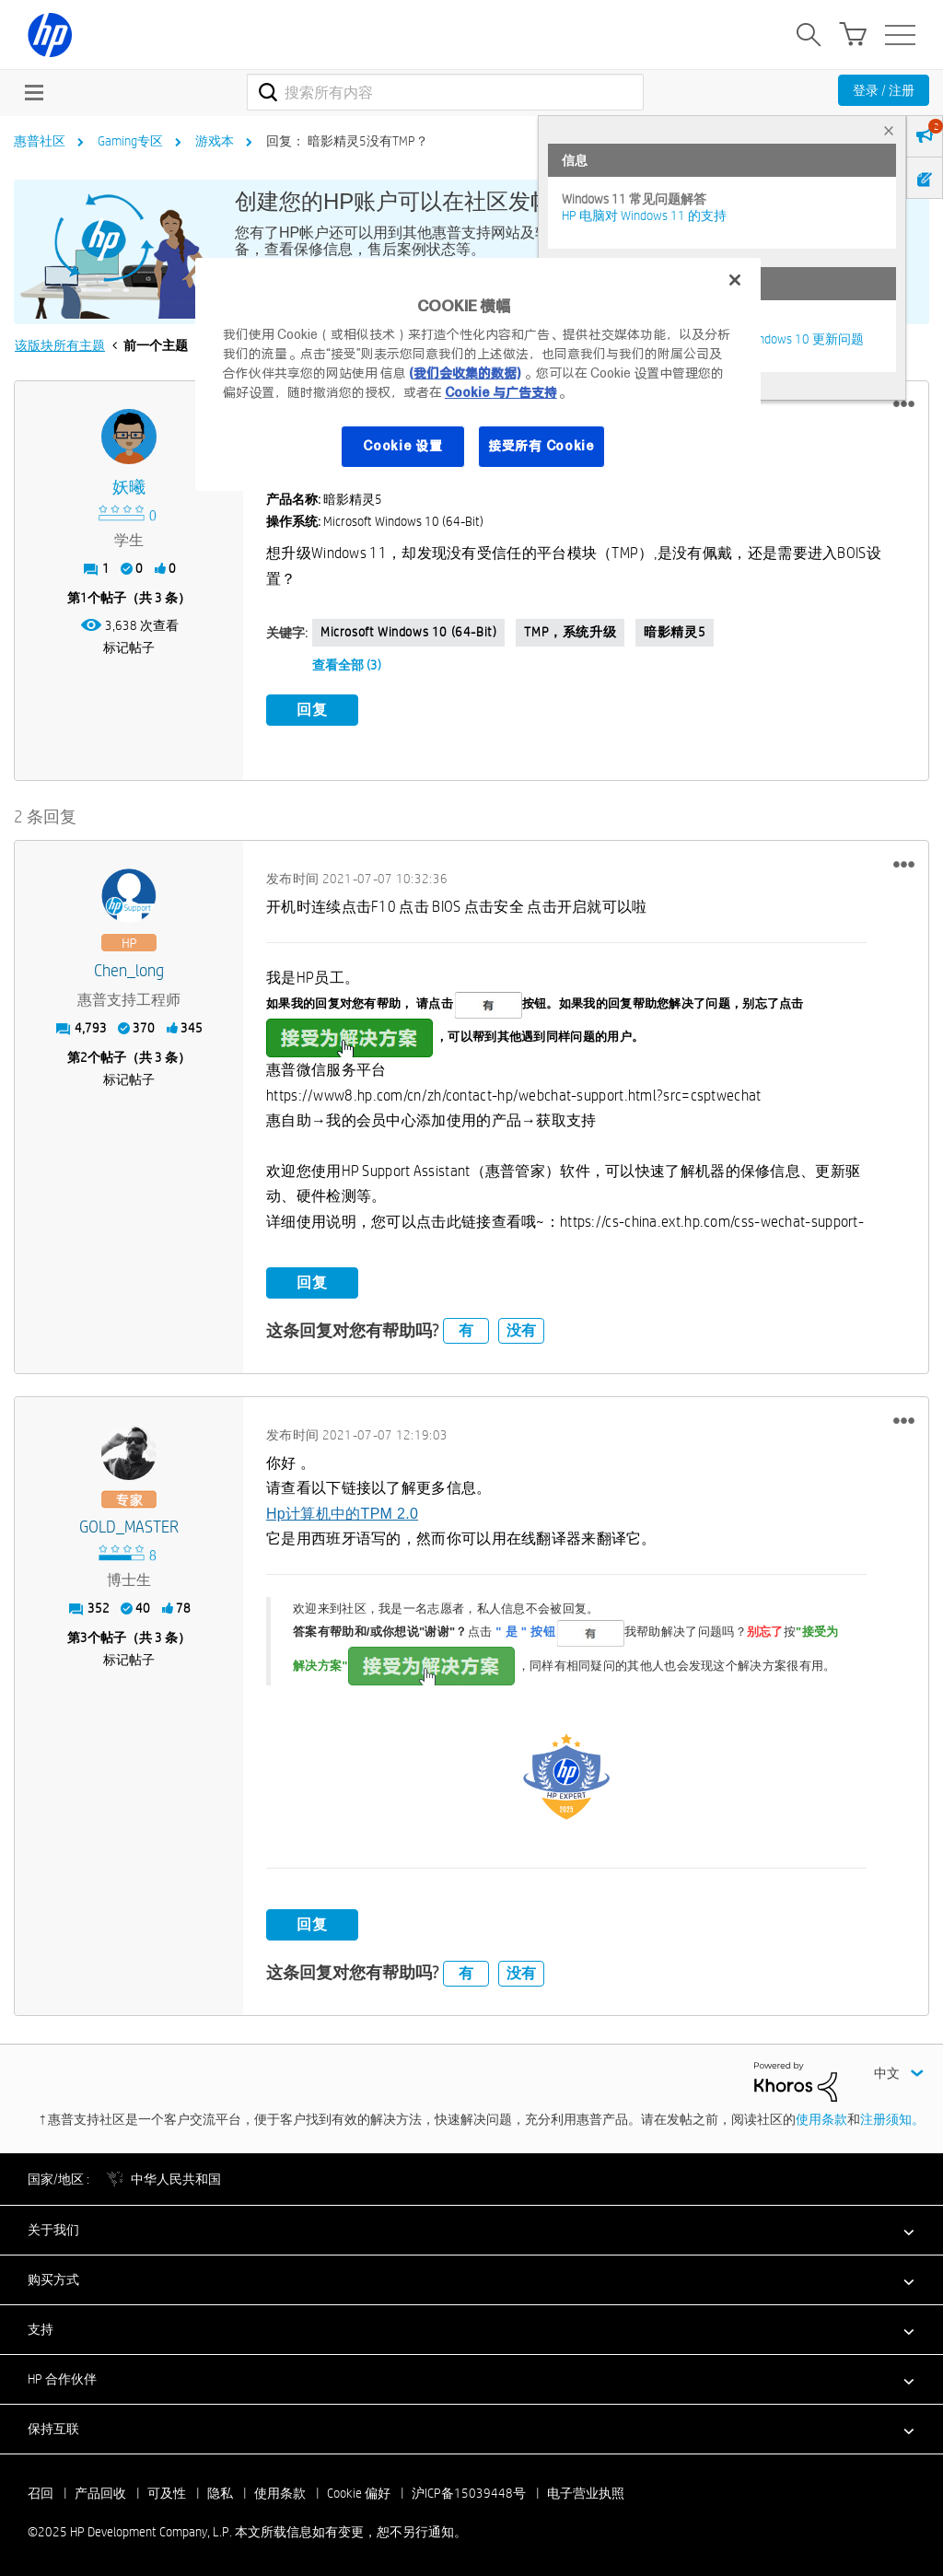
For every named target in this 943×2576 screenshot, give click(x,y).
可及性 (166, 2490)
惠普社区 (39, 141)
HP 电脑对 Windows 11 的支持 (644, 215)
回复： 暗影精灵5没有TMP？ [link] (347, 141)
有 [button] (466, 1327)
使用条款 (821, 2115)
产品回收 (100, 2490)
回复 (312, 709)
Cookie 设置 (402, 445)
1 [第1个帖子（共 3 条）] (83, 597)
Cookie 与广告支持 (501, 392)
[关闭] (735, 280)
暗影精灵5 (674, 632)
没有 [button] (521, 1327)
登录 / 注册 (883, 90)
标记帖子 (129, 647)
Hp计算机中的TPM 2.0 (342, 1510)
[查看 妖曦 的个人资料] (129, 487)
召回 (40, 2490)
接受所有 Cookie (541, 445)
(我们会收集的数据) (464, 373)
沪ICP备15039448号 (469, 2490)
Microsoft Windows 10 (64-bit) (408, 632)
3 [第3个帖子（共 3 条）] (83, 1634)
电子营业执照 (585, 2490)
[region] (478, 374)
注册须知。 (892, 2115)
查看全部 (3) (346, 665)
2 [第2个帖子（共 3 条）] (83, 1054)
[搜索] (445, 92)
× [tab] (888, 130)
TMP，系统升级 (570, 632)
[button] (904, 404)
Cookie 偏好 (358, 2490)
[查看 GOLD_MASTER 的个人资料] (129, 1523)
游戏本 (214, 141)
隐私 (220, 2490)
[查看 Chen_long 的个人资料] (129, 968)
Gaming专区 (130, 141)
